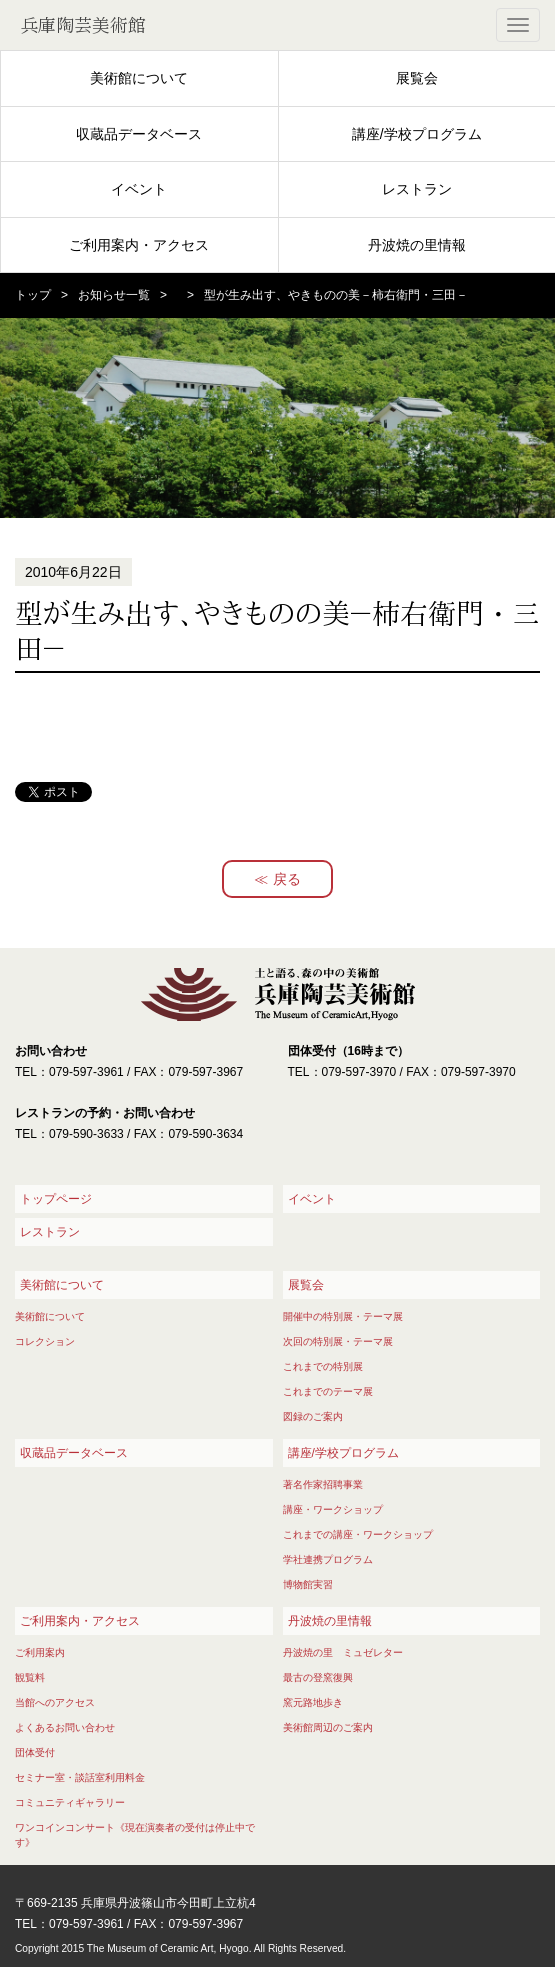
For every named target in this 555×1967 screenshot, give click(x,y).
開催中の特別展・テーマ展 (343, 1316)
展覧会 (417, 78)
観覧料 (30, 1677)
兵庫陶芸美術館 (83, 25)
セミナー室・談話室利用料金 (80, 1777)
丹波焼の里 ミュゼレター (343, 1652)
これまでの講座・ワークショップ (358, 1534)
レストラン (417, 189)
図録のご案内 (313, 1416)
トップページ (56, 1199)
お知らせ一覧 (114, 295)
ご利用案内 (40, 1652)
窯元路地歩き (313, 1702)
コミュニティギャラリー (70, 1802)
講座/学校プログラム (417, 134)
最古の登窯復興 (318, 1677)
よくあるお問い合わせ (65, 1727)
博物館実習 (308, 1584)
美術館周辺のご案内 (328, 1727)
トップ (33, 295)
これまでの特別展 (323, 1366)
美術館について (139, 78)
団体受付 (35, 1752)
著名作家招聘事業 (323, 1484)
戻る (287, 879)
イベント (139, 189)
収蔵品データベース (139, 134)
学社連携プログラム (328, 1559)
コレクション (45, 1341)
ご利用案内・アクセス (139, 245)
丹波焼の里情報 (417, 245)
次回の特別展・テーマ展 (338, 1341)
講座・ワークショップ (333, 1509)
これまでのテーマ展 (328, 1391)
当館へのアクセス (55, 1702)
